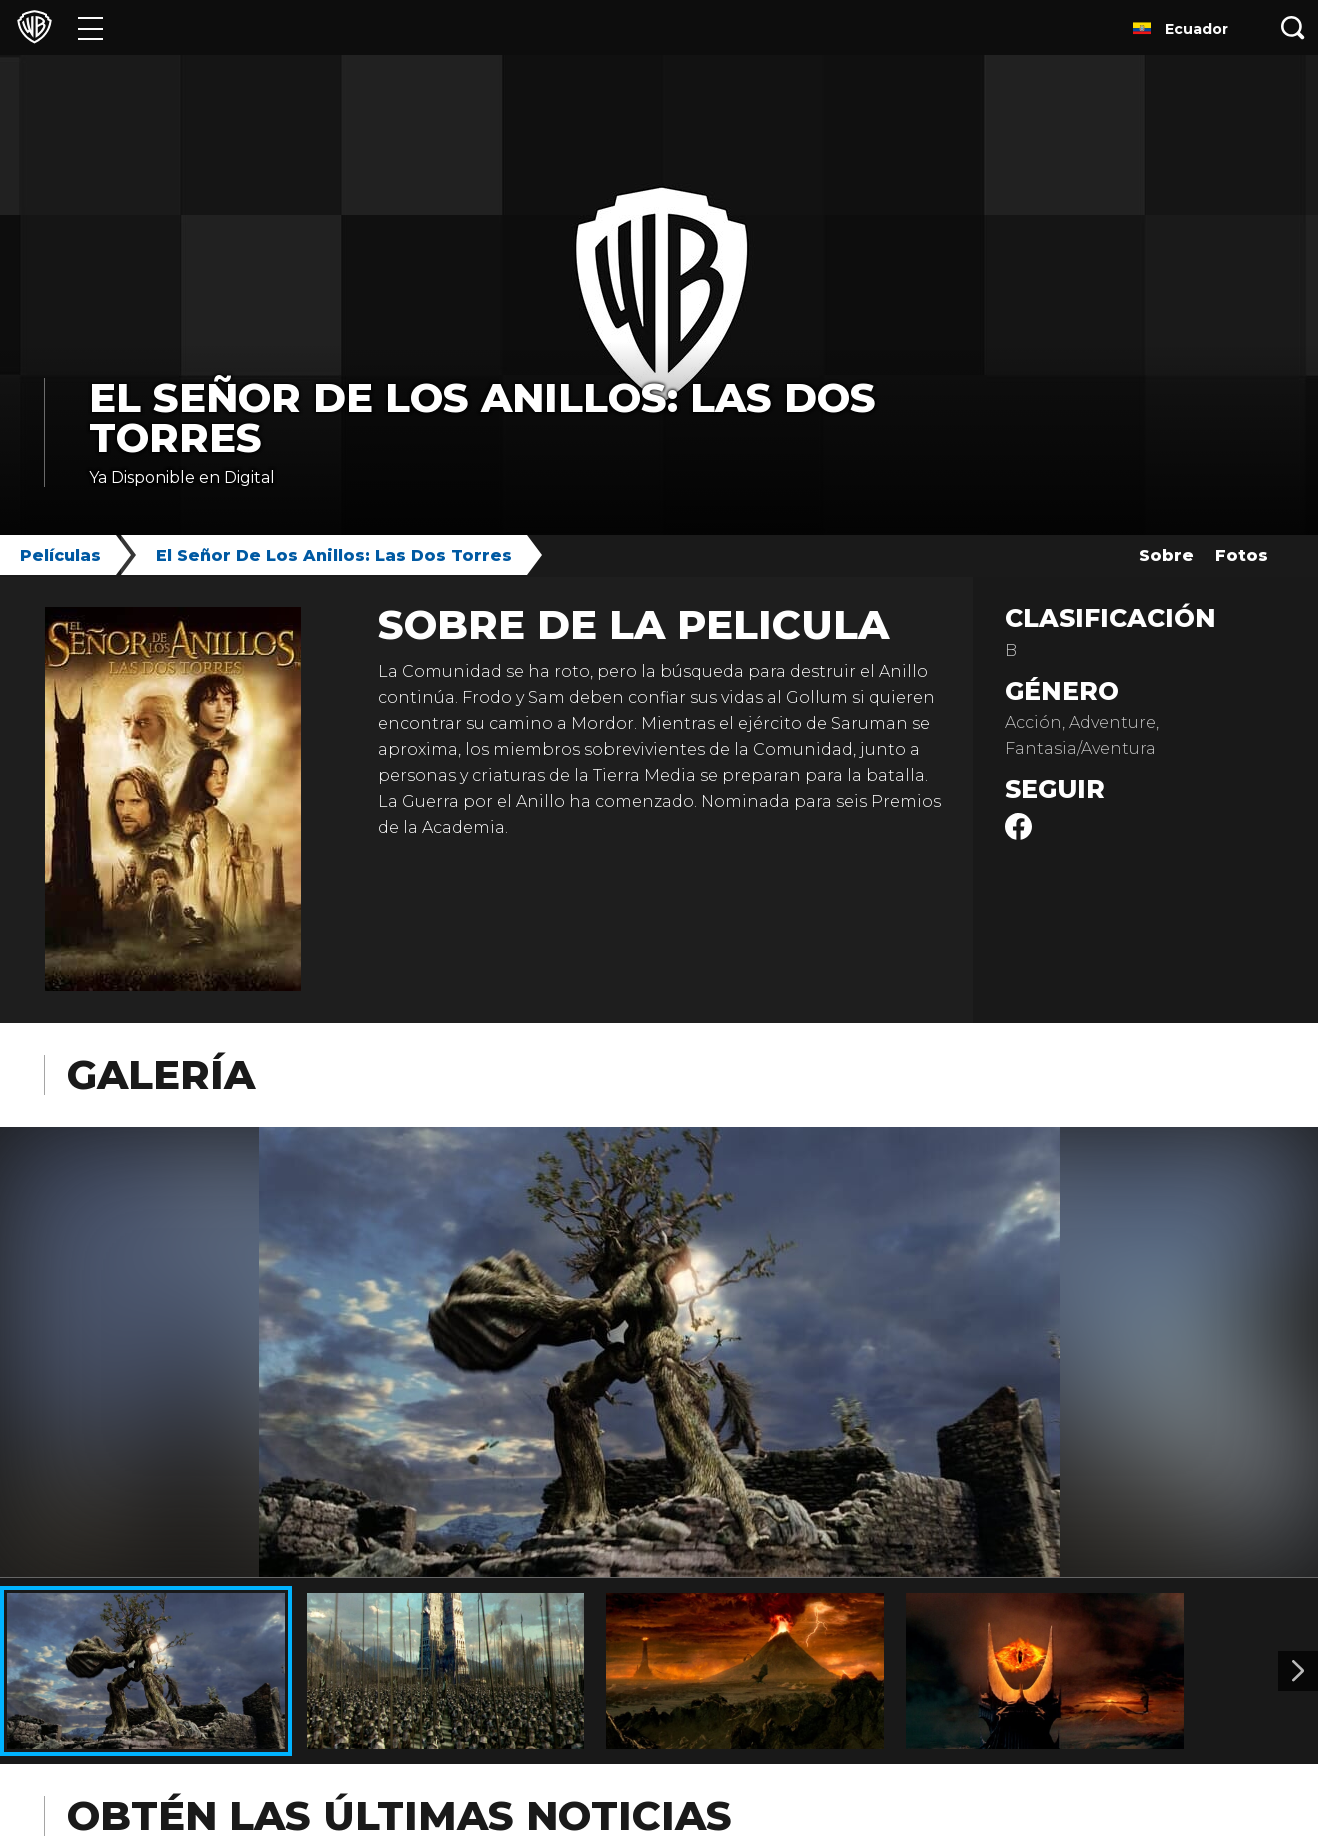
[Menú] (90, 27)
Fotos (1241, 555)
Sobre (1166, 555)
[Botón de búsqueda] (1293, 27)
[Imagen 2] (1298, 1671)
